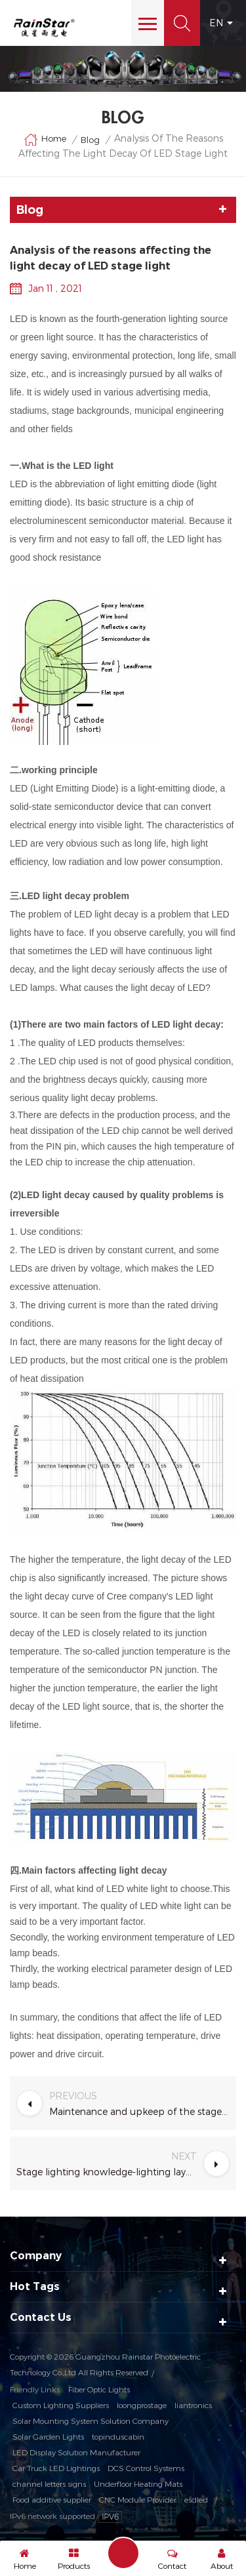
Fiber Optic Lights (99, 2389)
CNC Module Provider (137, 2499)
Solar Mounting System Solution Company (90, 2420)
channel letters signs (49, 2483)
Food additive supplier (51, 2499)
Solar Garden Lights (48, 2436)
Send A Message (123, 2553)
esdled (196, 2499)
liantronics (193, 2404)
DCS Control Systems (146, 2467)
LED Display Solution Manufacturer (76, 2452)
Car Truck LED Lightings (56, 2467)
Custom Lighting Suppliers (60, 2404)
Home (45, 139)
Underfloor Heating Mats (138, 2483)
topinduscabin (118, 2436)
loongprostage (142, 2404)
